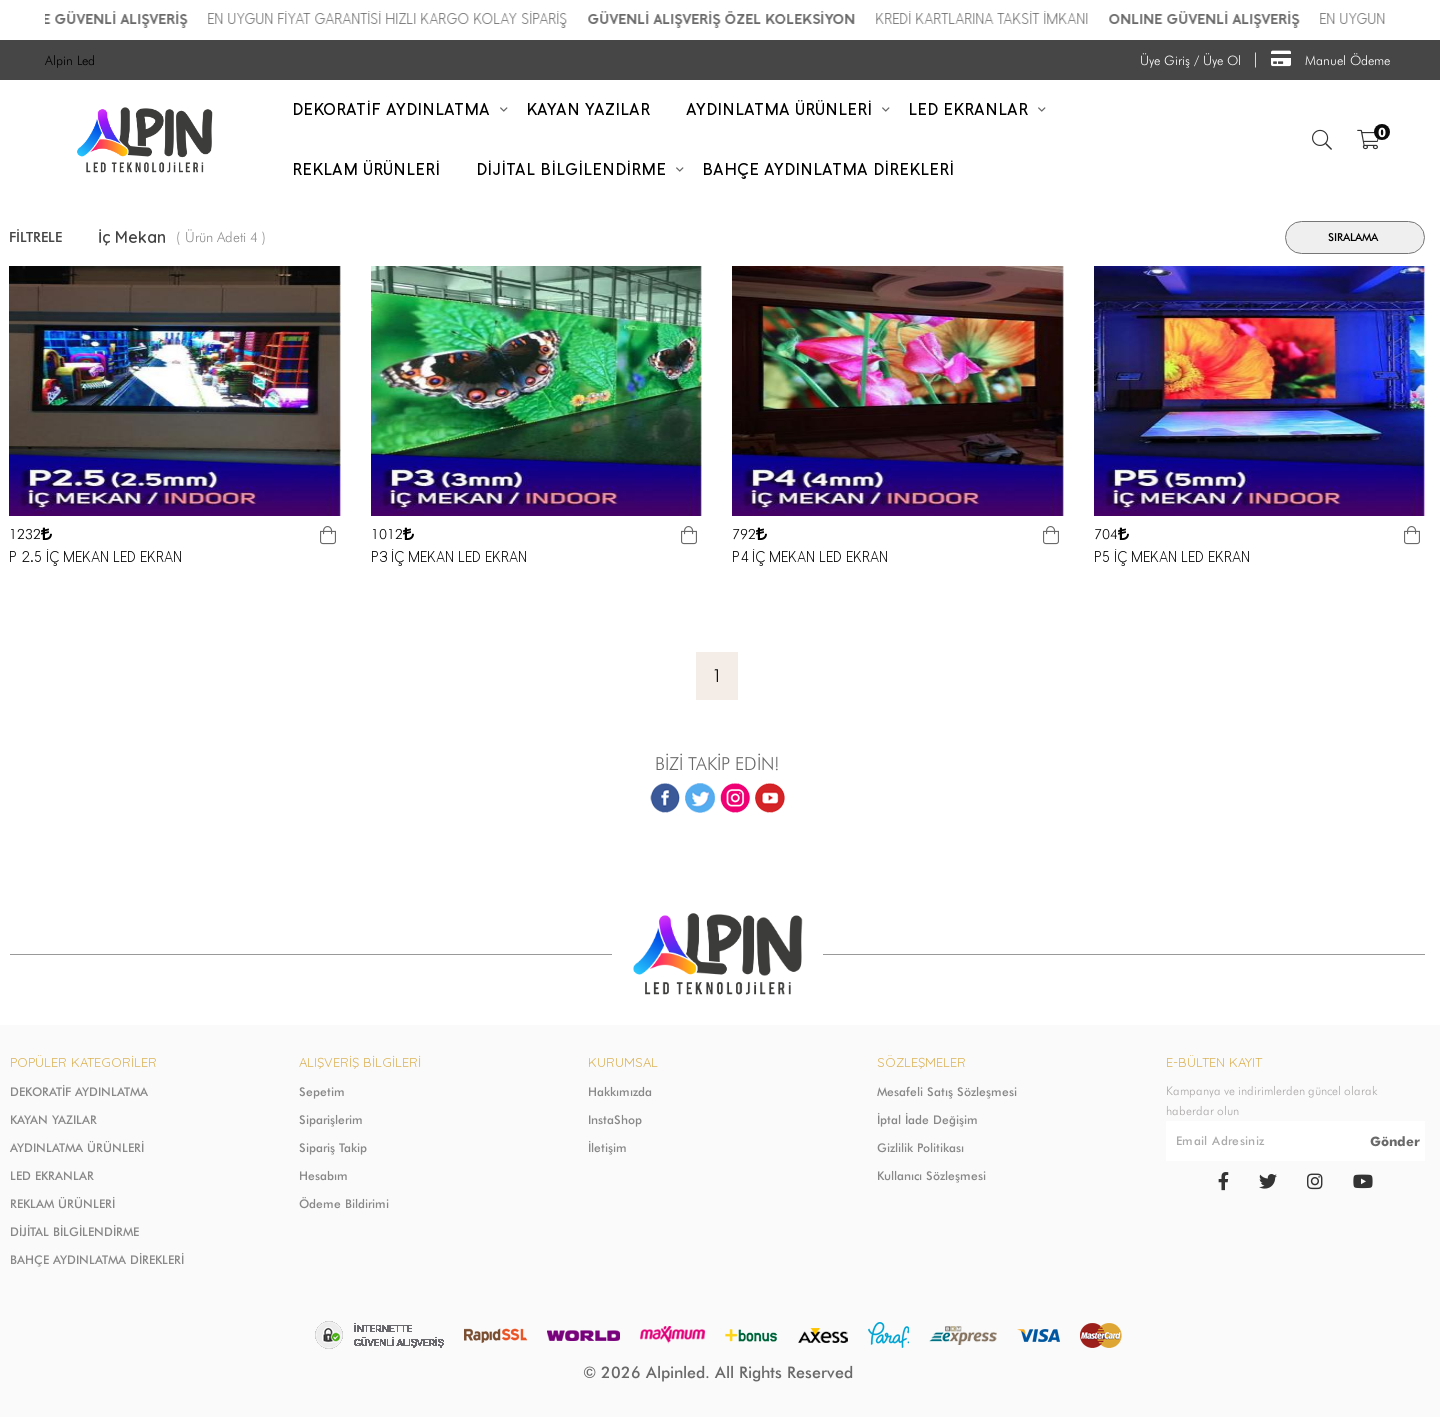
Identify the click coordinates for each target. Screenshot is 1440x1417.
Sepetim (322, 1091)
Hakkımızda (620, 1091)
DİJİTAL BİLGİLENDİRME (74, 1231)
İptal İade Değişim (927, 1119)
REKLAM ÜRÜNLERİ (62, 1203)
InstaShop (615, 1119)
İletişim (607, 1147)
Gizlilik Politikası (920, 1147)
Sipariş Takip (333, 1147)
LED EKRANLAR (52, 1175)
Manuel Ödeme (1330, 58)
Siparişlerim (331, 1119)
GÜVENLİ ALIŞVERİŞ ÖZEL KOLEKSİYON (920, 19)
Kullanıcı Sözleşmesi (931, 1175)
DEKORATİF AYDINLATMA (79, 1091)
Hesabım (323, 1175)
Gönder (1395, 1141)
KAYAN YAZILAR (53, 1119)
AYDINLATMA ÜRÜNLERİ (77, 1147)
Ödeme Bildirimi (344, 1203)
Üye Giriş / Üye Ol (1190, 60)
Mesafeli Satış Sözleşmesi (947, 1091)
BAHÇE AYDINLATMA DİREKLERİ (97, 1259)
